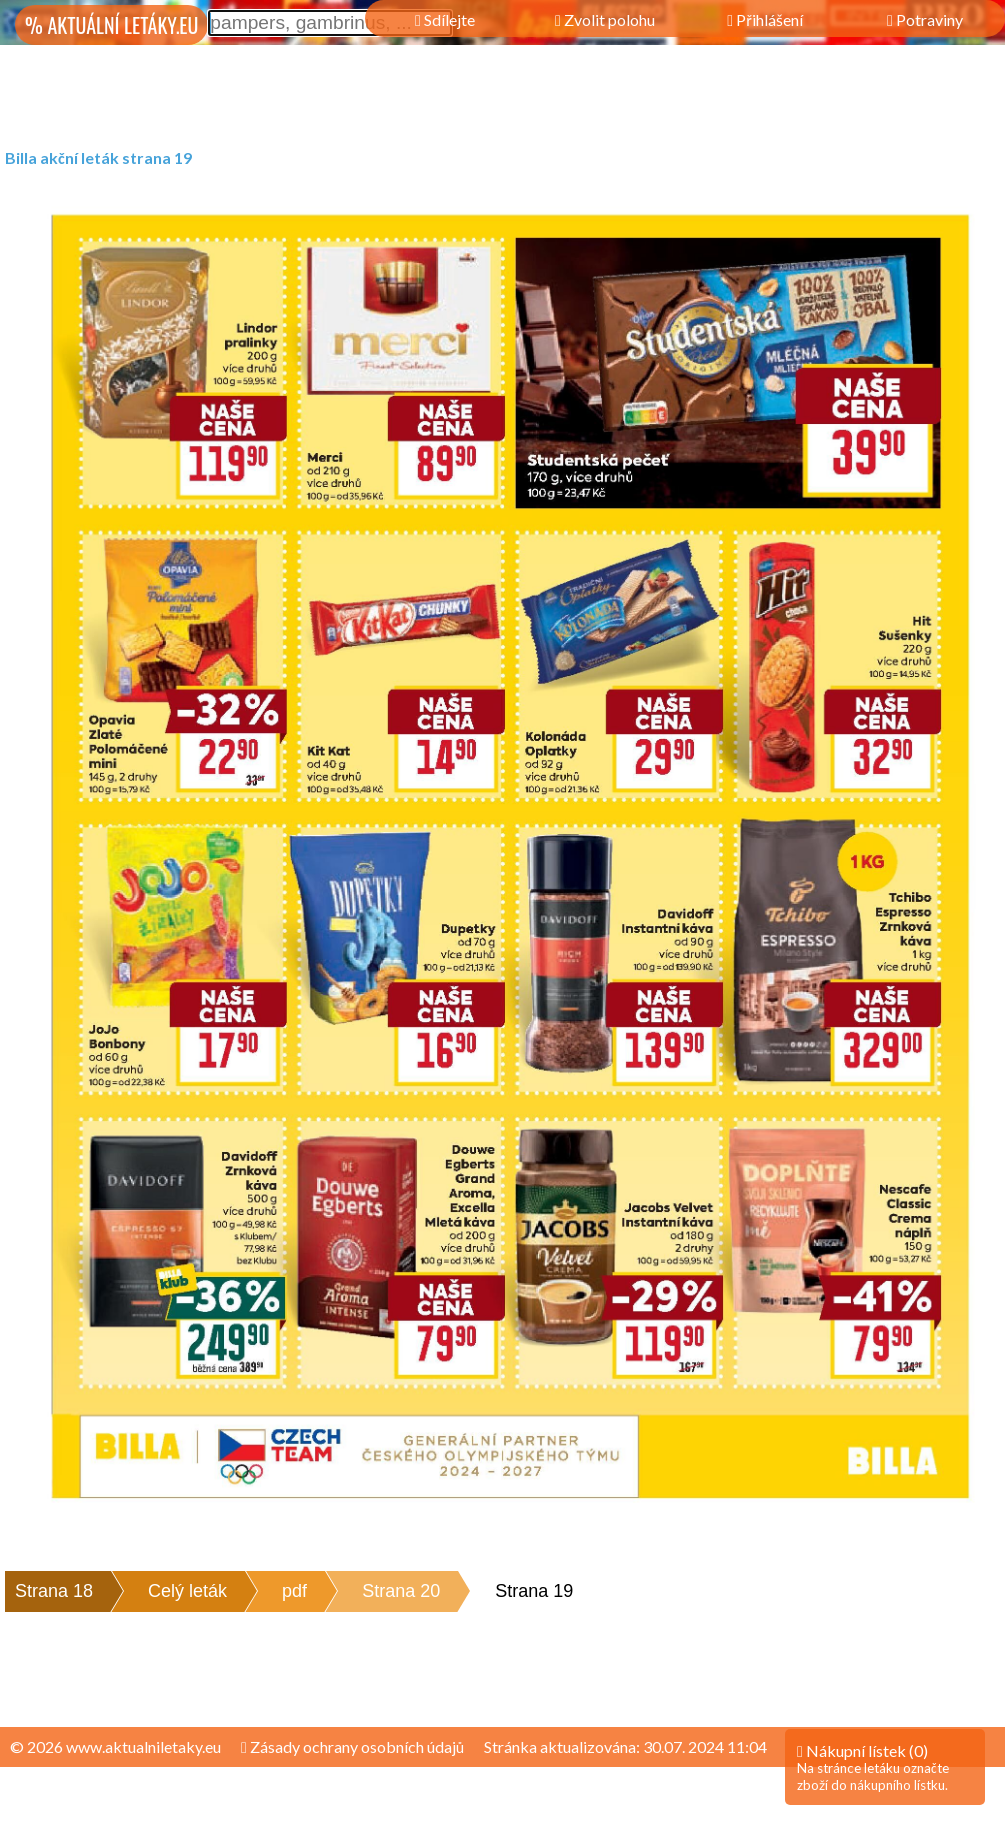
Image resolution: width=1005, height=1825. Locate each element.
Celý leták (187, 1591)
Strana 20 (401, 1591)
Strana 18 (54, 1591)
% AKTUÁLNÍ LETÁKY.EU (111, 25)
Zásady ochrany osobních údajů (352, 1746)
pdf (294, 1591)
